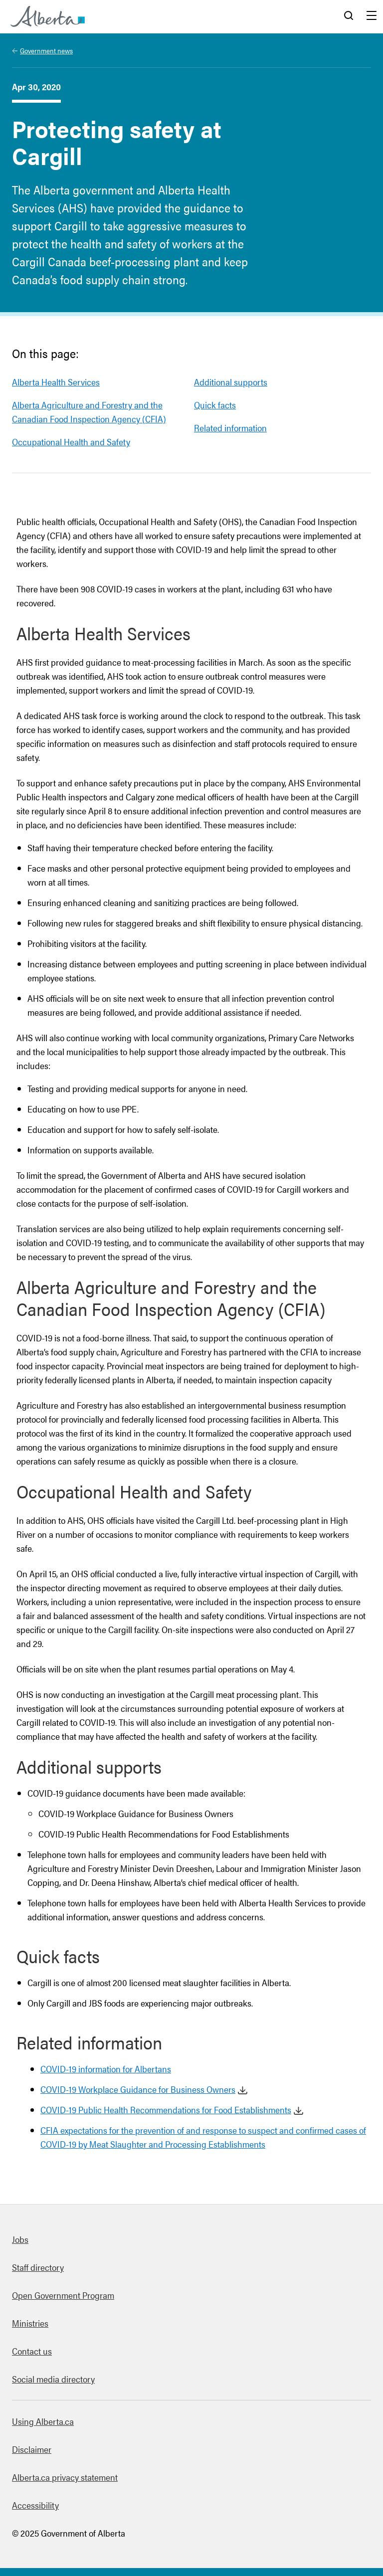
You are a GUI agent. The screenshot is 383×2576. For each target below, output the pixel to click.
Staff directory (38, 2267)
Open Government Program (63, 2295)
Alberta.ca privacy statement (65, 2477)
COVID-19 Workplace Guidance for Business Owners (137, 2089)
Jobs (20, 2239)
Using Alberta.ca (43, 2421)
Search (348, 16)
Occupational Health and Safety (71, 441)
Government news (46, 50)
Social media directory (53, 2379)
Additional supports (230, 381)
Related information (230, 427)
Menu (371, 16)
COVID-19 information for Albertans (105, 2068)
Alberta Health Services (56, 381)
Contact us (32, 2351)
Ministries (30, 2323)
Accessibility (35, 2505)
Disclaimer (31, 2449)
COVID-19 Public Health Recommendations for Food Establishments (165, 2109)
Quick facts (215, 404)
